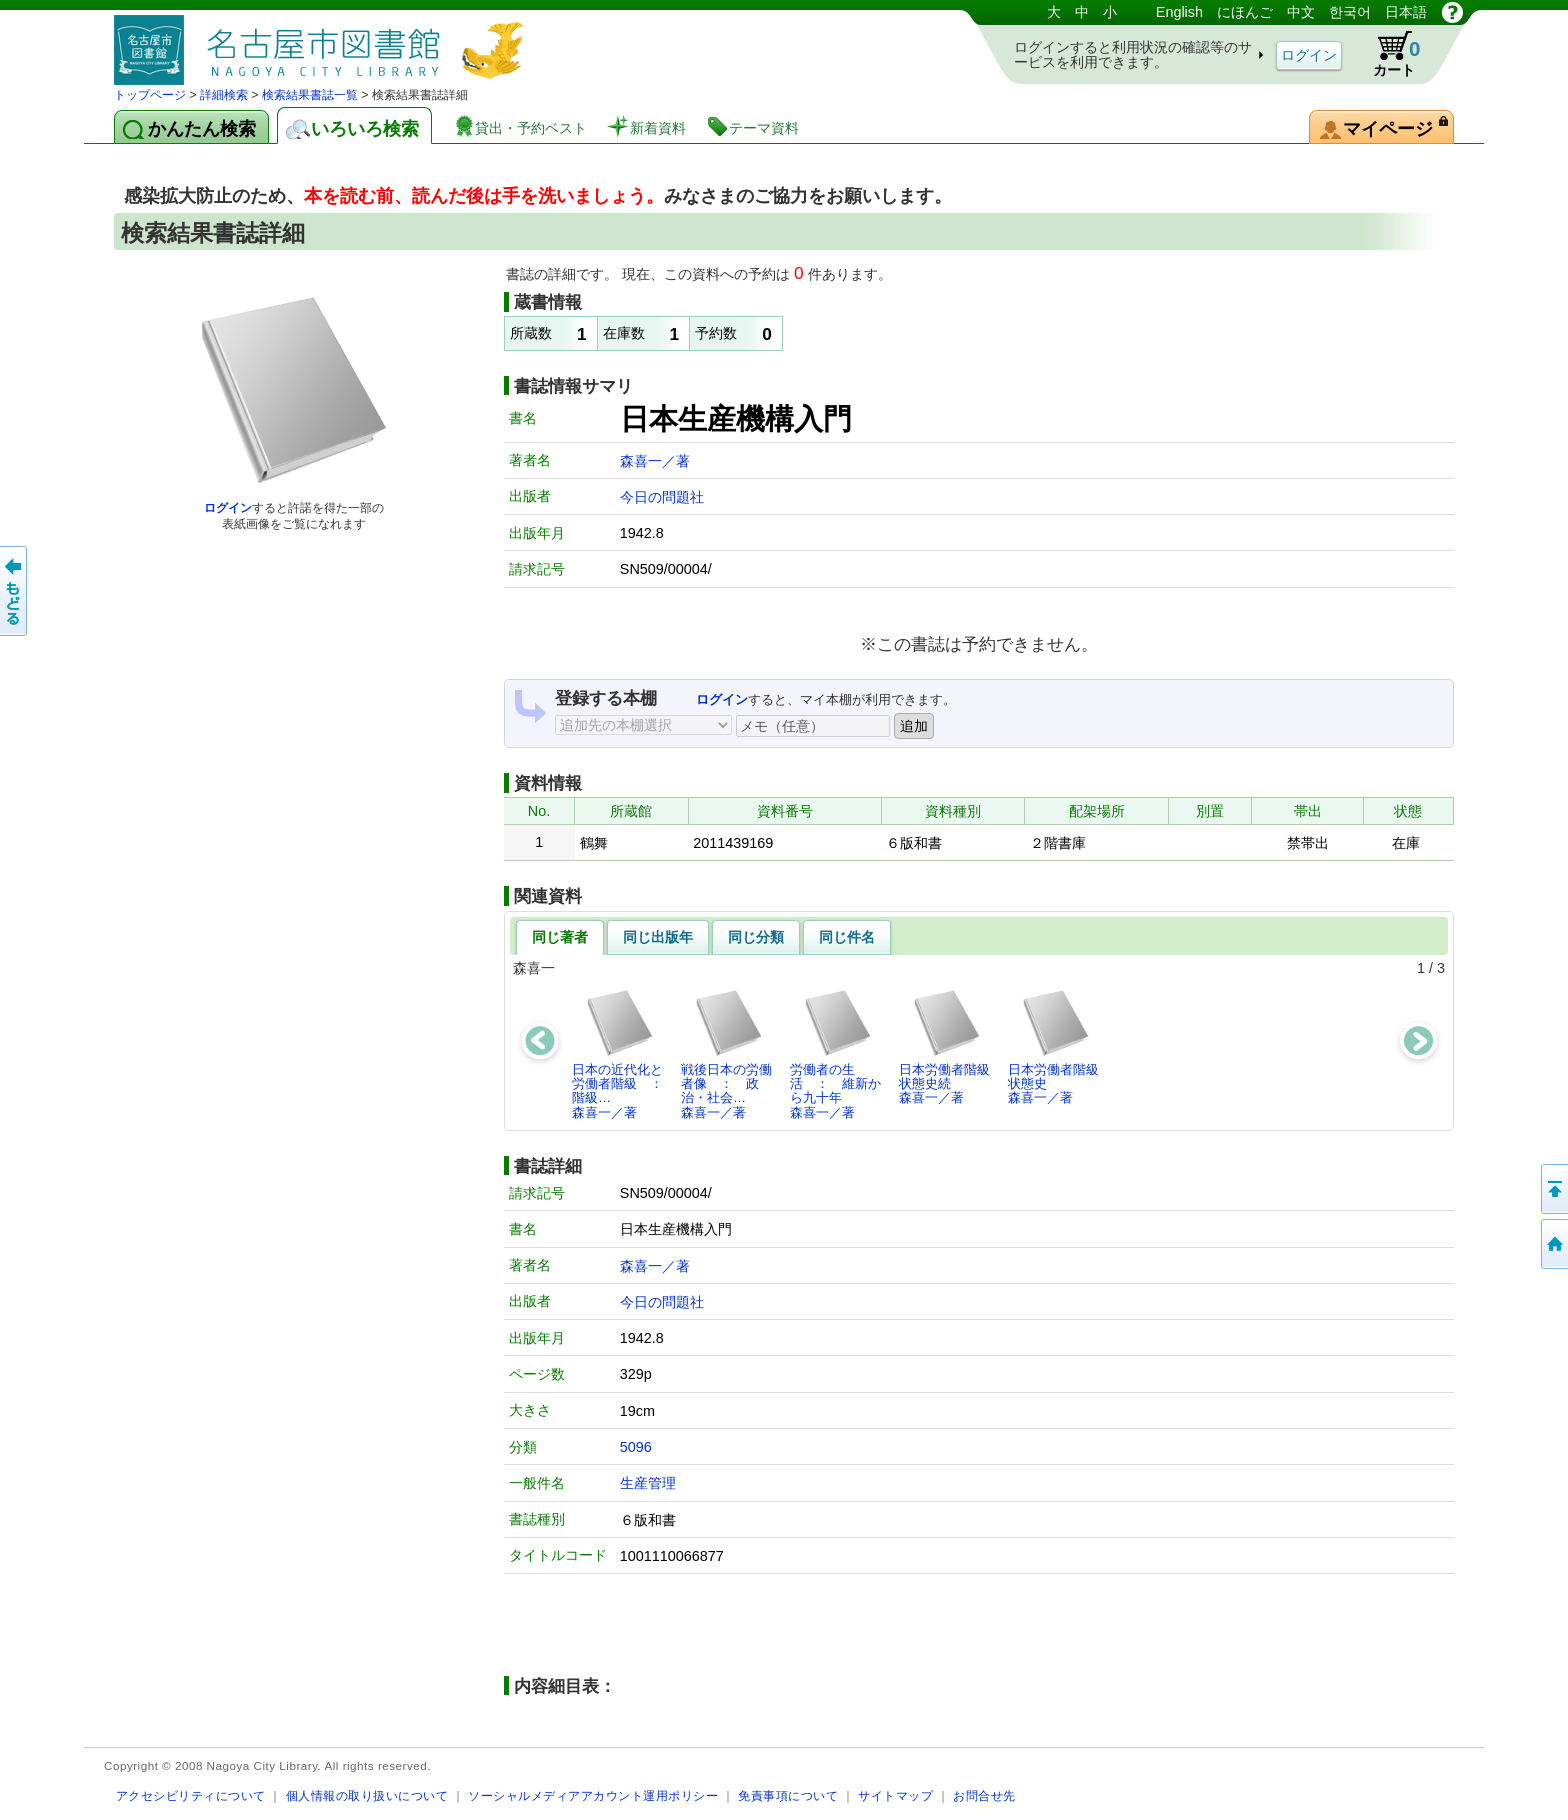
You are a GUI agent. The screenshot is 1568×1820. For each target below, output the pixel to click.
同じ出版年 (658, 937)
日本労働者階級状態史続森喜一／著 (944, 1047)
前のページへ (15, 591)
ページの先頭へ (1553, 1189)
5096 (636, 1447)
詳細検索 (224, 95)
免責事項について (788, 1795)
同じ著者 (560, 937)
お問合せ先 (984, 1795)
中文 (1301, 12)
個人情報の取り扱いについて (367, 1795)
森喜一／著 (655, 461)
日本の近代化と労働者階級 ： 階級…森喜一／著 (623, 1054)
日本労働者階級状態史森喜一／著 (1053, 1047)
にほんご (1245, 12)
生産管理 (648, 1483)
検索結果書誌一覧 (310, 95)
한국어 (1350, 12)
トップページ (150, 95)
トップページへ (1553, 1244)
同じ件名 (847, 937)
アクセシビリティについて (191, 1795)
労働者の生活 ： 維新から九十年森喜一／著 (835, 1054)
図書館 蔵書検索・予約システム (324, 42)
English (1179, 12)
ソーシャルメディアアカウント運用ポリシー (593, 1795)
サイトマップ (895, 1795)
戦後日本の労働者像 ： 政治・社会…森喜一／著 (726, 1054)
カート (1387, 54)
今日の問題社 (662, 497)
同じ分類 (756, 937)
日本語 (1406, 12)
